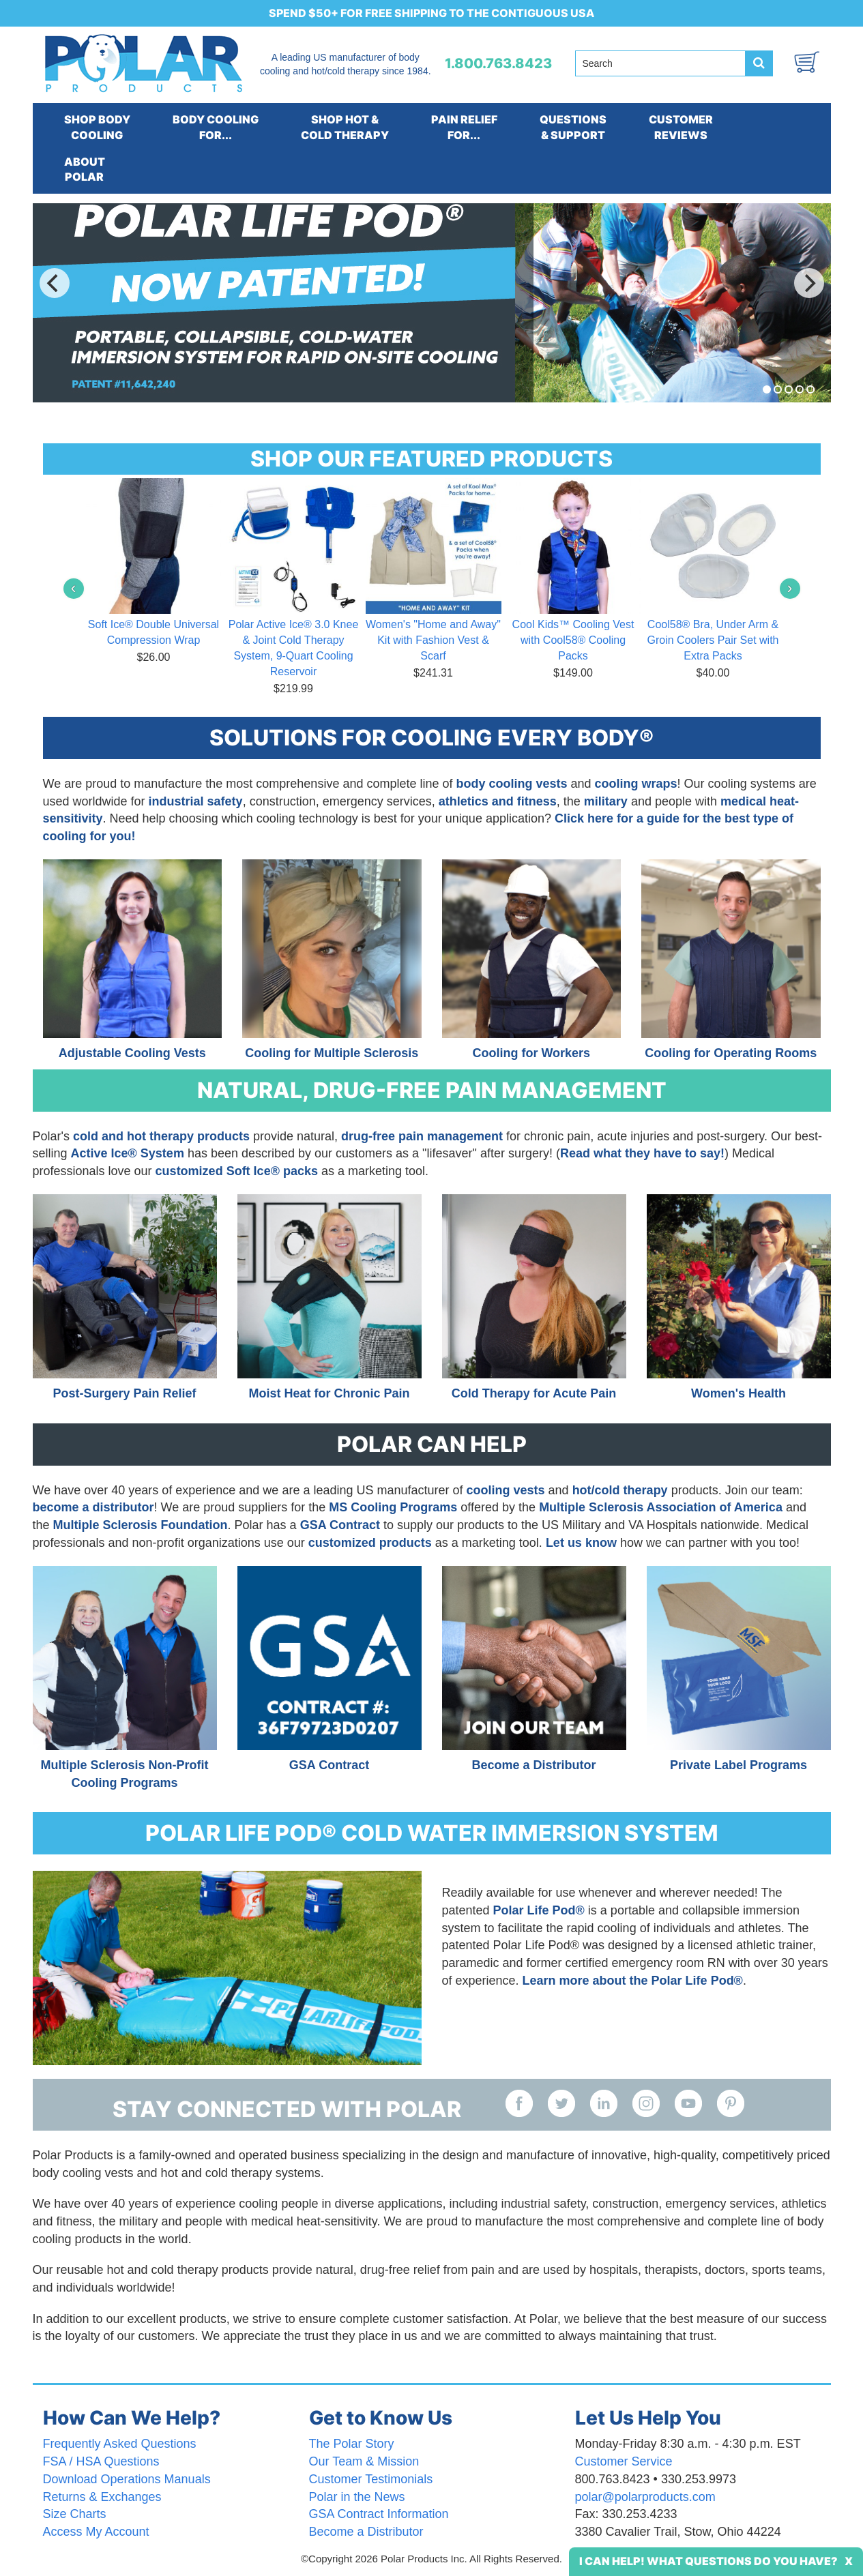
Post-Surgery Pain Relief (124, 1393)
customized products (370, 1543)
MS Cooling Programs (393, 1507)
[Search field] (660, 63)
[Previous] (55, 283)
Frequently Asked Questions (119, 2444)
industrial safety (196, 801)
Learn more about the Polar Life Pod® (633, 1980)
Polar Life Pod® (539, 1910)
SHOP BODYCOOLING (97, 127)
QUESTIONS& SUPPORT (573, 127)
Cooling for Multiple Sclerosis (331, 1053)
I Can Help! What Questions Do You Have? (708, 2561)
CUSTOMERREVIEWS (681, 127)
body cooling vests (512, 783)
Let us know (581, 1543)
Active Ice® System (127, 1153)
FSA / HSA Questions (101, 2461)
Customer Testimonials (371, 2479)
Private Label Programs (738, 1765)
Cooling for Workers (531, 1053)
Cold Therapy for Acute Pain (534, 1393)
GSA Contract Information (379, 2514)
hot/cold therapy (620, 1490)
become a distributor (93, 1507)
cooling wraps (636, 783)
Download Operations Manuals (127, 2479)
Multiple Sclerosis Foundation (140, 1525)
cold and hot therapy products (161, 1136)
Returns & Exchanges (102, 2497)
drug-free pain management (422, 1136)
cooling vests (507, 1490)
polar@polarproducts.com (645, 2497)
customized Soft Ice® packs (237, 1171)
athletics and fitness (498, 801)
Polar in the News (357, 2497)
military (606, 801)
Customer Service (624, 2461)
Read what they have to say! (642, 1153)
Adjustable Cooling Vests (132, 1053)
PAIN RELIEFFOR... (464, 127)
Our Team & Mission (364, 2461)
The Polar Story (351, 2444)
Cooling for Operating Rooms (731, 1053)
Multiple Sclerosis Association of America (660, 1507)
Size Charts (74, 2514)
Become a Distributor (533, 1765)
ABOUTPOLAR (84, 169)
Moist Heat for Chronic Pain (328, 1393)
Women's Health (738, 1393)
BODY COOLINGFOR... (216, 127)
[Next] (809, 283)
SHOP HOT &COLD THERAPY (345, 127)
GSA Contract (340, 1525)
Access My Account (96, 2531)
